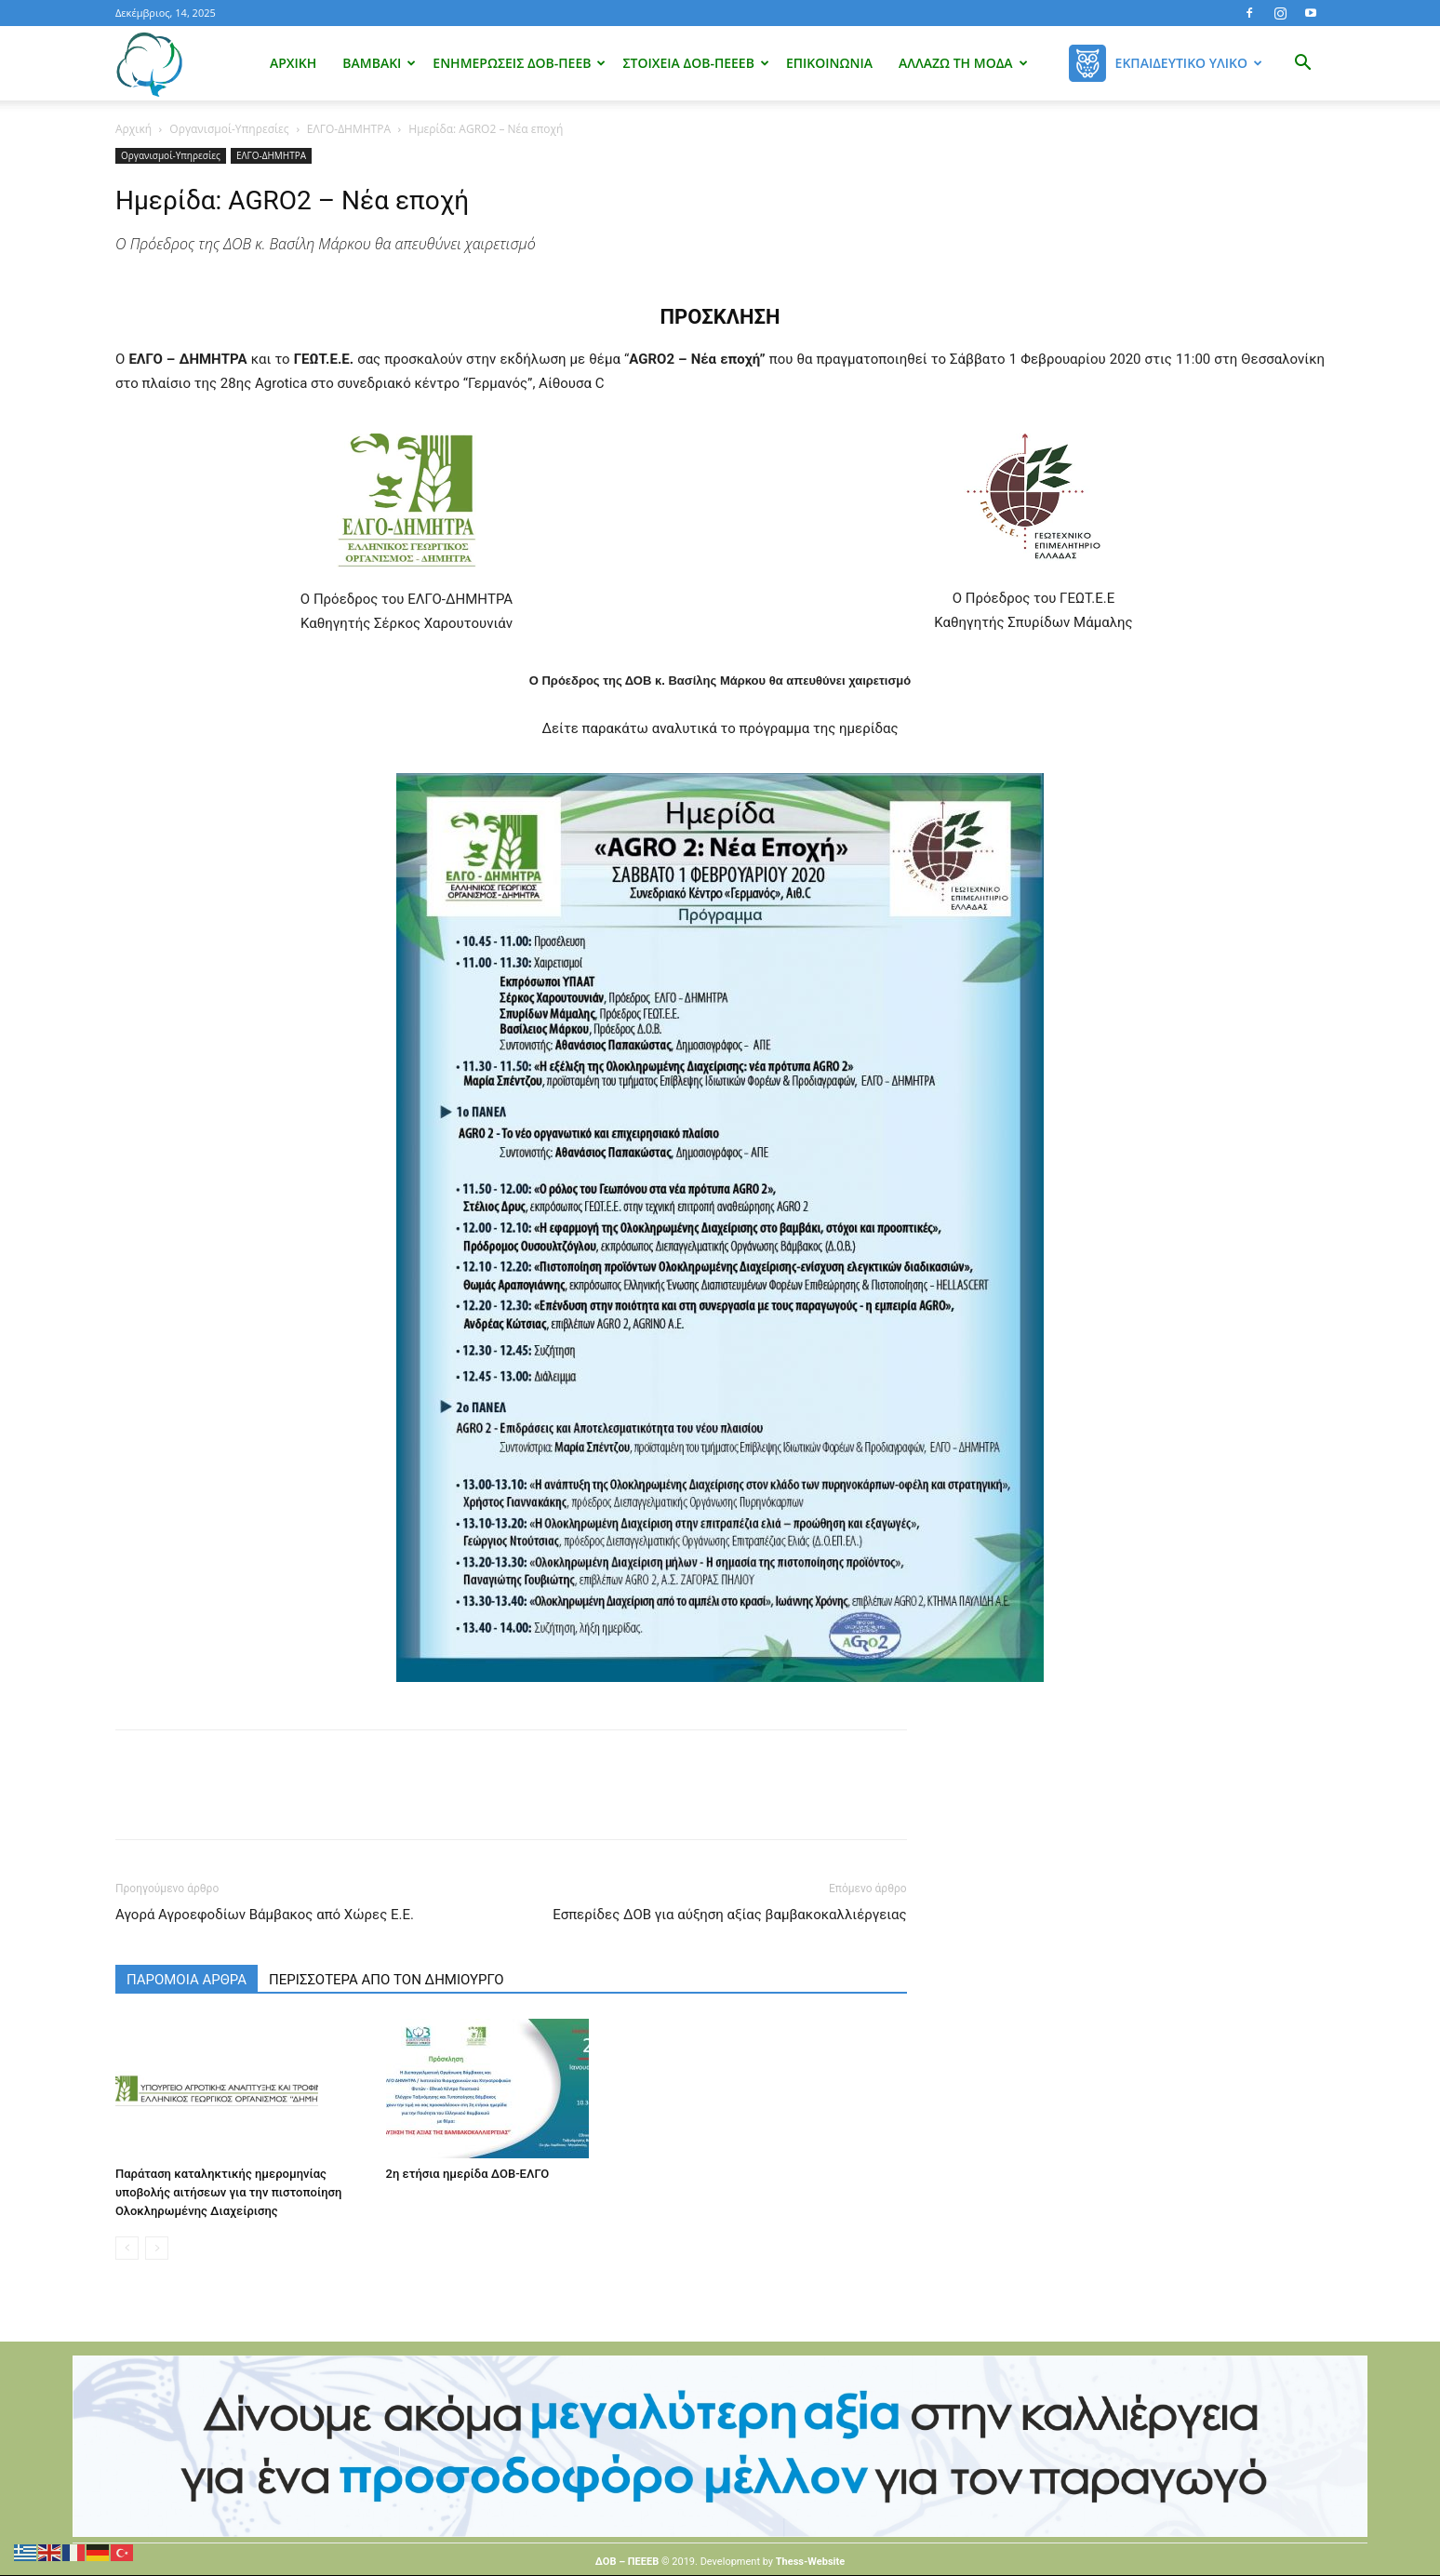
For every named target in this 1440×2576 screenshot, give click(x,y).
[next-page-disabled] (156, 2248)
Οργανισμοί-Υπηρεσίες (228, 129)
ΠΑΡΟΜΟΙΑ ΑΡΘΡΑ (187, 1979)
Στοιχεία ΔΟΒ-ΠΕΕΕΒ (695, 63)
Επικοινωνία (829, 63)
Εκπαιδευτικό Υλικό (1188, 63)
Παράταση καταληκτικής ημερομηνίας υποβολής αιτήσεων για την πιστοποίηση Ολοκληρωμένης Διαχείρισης (228, 2192)
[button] (1302, 64)
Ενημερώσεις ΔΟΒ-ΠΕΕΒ (519, 63)
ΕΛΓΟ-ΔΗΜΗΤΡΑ (349, 129)
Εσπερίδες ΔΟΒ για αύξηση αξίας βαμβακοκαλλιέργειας (729, 1914)
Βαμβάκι (379, 63)
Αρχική (293, 63)
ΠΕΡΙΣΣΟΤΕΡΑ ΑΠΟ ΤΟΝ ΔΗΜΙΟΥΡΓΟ (386, 1979)
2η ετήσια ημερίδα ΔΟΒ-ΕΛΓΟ (468, 2174)
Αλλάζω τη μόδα (963, 63)
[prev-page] (127, 2248)
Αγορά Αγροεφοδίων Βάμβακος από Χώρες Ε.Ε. (264, 1914)
